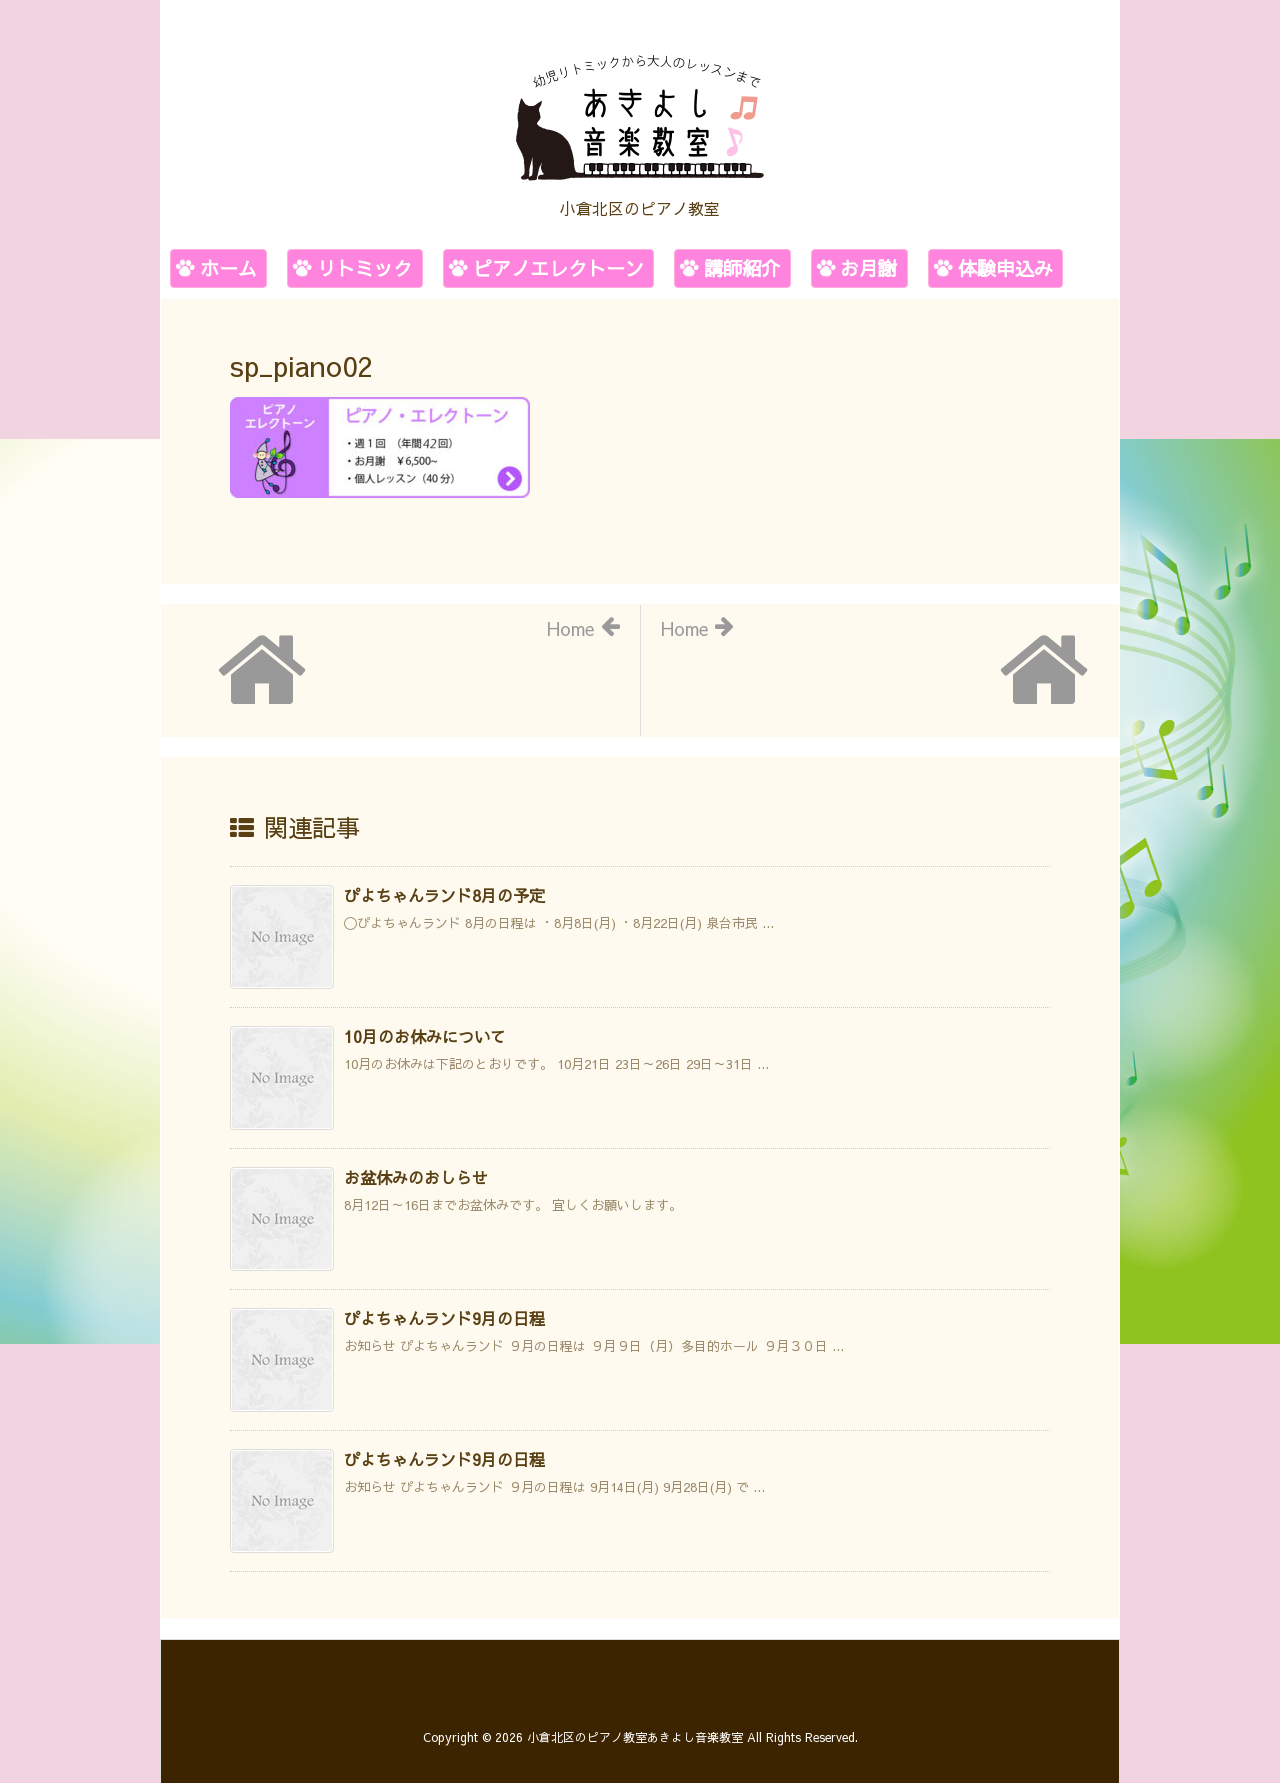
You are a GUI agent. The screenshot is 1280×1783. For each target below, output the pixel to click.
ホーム (228, 268)
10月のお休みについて (425, 1036)
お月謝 (868, 268)
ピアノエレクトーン (558, 268)
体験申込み (1005, 268)
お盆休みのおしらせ (416, 1177)
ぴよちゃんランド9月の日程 (444, 1318)
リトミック (364, 268)
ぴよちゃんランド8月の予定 (444, 895)
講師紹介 (742, 268)
